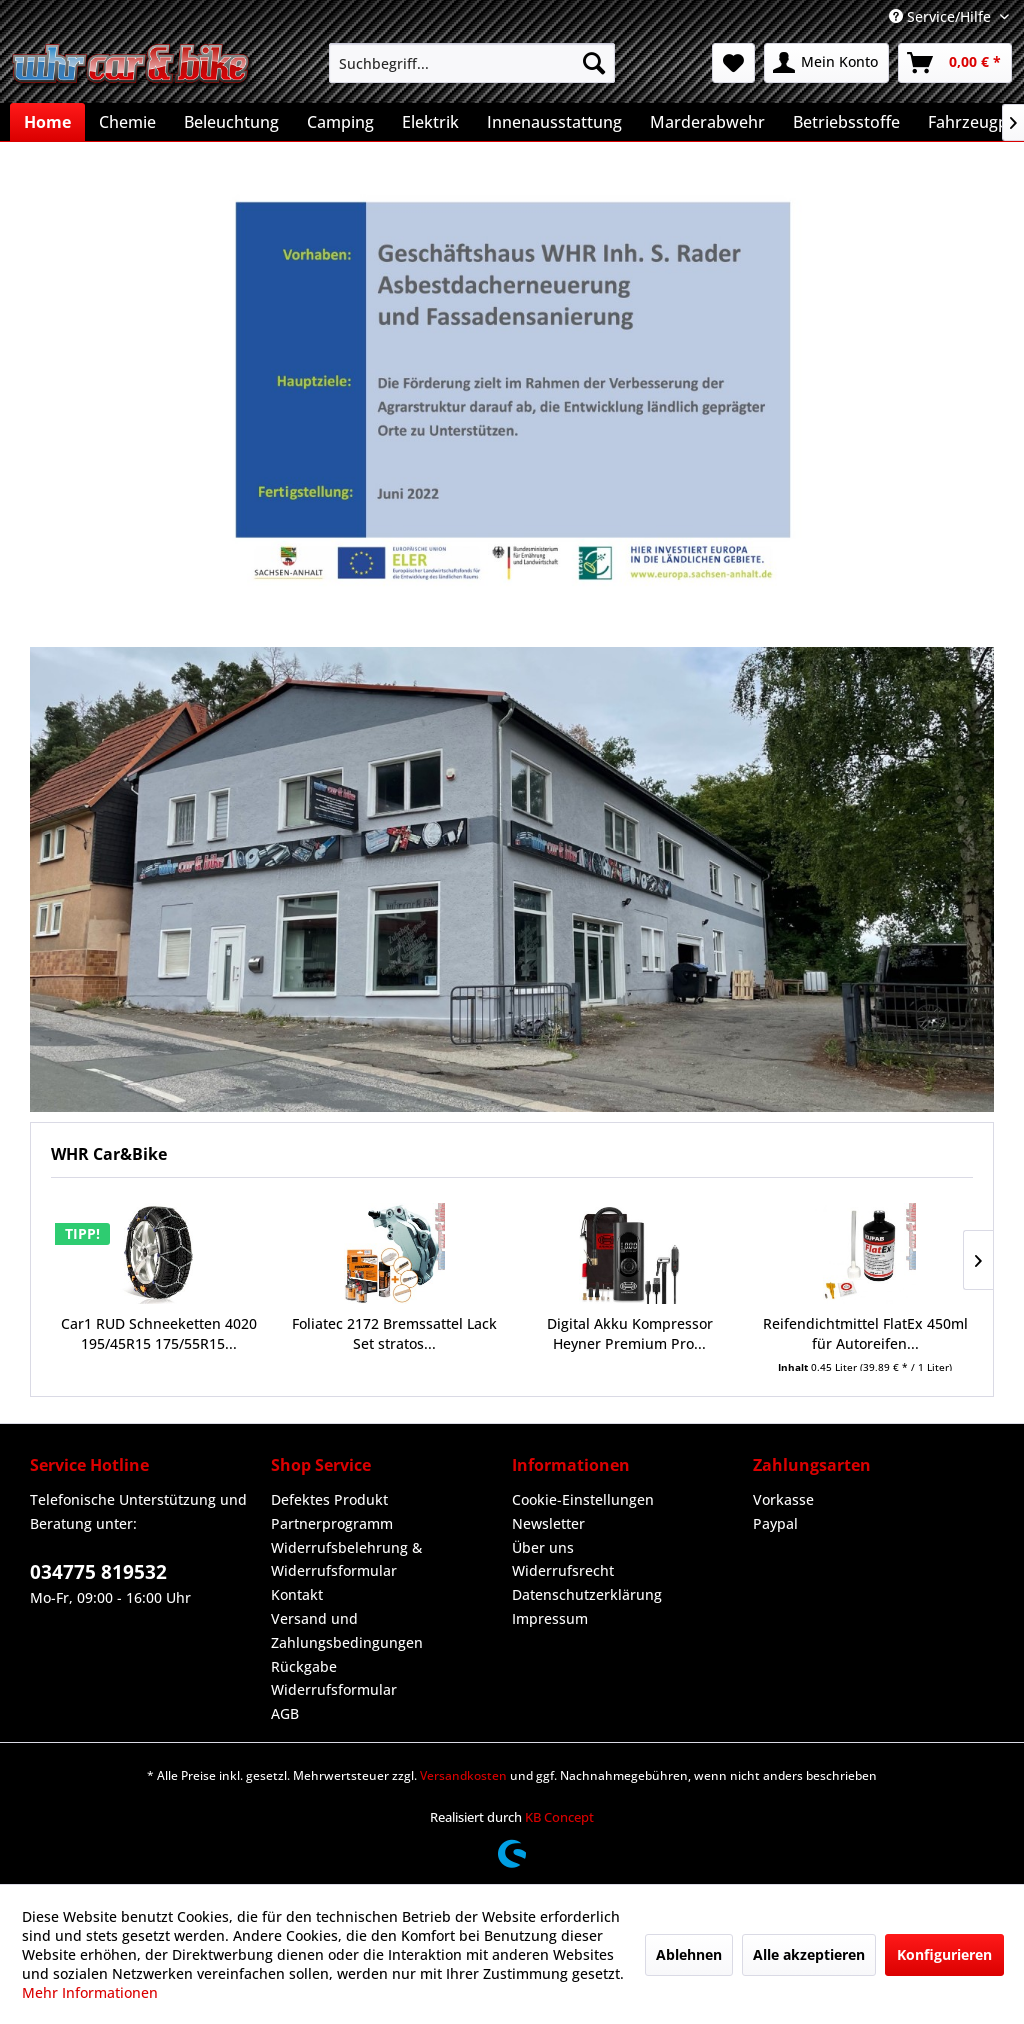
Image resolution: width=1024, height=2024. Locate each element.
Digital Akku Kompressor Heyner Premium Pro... (630, 1333)
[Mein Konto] (826, 63)
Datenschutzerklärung (587, 1594)
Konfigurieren (944, 1954)
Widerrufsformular (334, 1689)
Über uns (543, 1547)
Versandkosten (463, 1775)
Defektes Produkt (329, 1499)
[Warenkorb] (955, 63)
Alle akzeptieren (809, 1954)
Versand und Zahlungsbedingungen (347, 1630)
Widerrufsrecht (563, 1570)
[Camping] (340, 122)
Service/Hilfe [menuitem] (942, 16)
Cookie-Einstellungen (583, 1499)
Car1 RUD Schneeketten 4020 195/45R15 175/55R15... (159, 1333)
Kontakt (297, 1594)
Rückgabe (304, 1666)
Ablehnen (689, 1954)
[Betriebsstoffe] (846, 122)
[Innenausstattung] (554, 122)
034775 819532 (98, 1572)
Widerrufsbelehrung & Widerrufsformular (346, 1559)
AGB (285, 1713)
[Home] (47, 122)
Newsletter (548, 1523)
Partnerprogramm (332, 1523)
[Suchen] (594, 63)
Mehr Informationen (90, 1992)
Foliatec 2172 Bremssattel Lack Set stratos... (394, 1333)
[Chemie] (127, 122)
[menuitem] (472, 63)
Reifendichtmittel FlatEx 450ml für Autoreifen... (865, 1333)
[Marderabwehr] (707, 122)
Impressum (550, 1618)
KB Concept (559, 1817)
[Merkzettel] (733, 63)
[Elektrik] (430, 122)
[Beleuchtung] (231, 122)
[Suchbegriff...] (472, 63)
